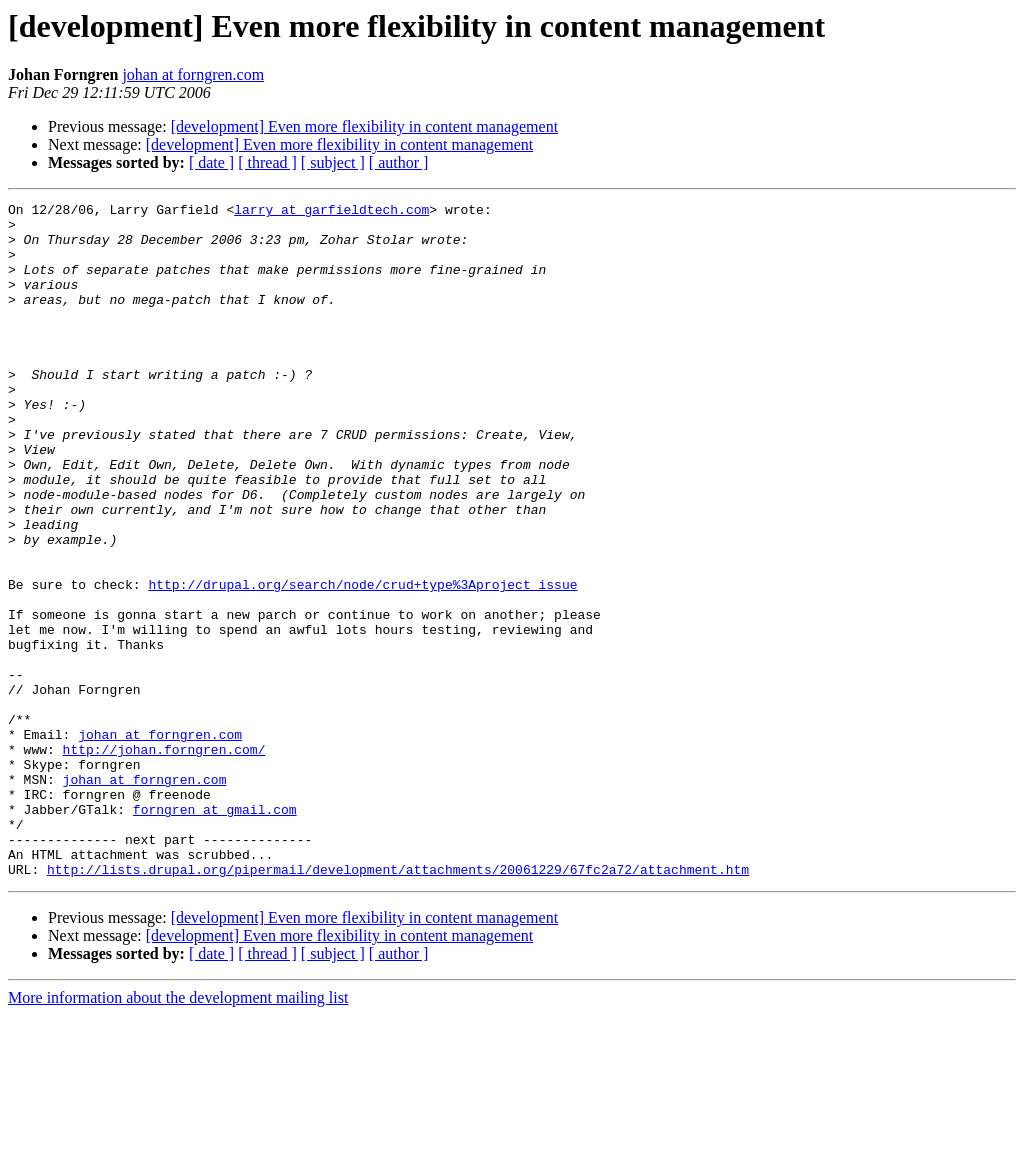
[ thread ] (267, 162)
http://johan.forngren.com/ (164, 860)
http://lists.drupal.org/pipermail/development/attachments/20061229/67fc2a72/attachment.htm (398, 1004)
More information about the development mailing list (178, 1132)
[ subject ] (333, 162)
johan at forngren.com (193, 74)
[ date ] (211, 162)
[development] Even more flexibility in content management (364, 126)
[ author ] (399, 162)
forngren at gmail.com (215, 932)
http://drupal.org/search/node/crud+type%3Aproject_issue (362, 662)
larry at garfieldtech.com (331, 212)
